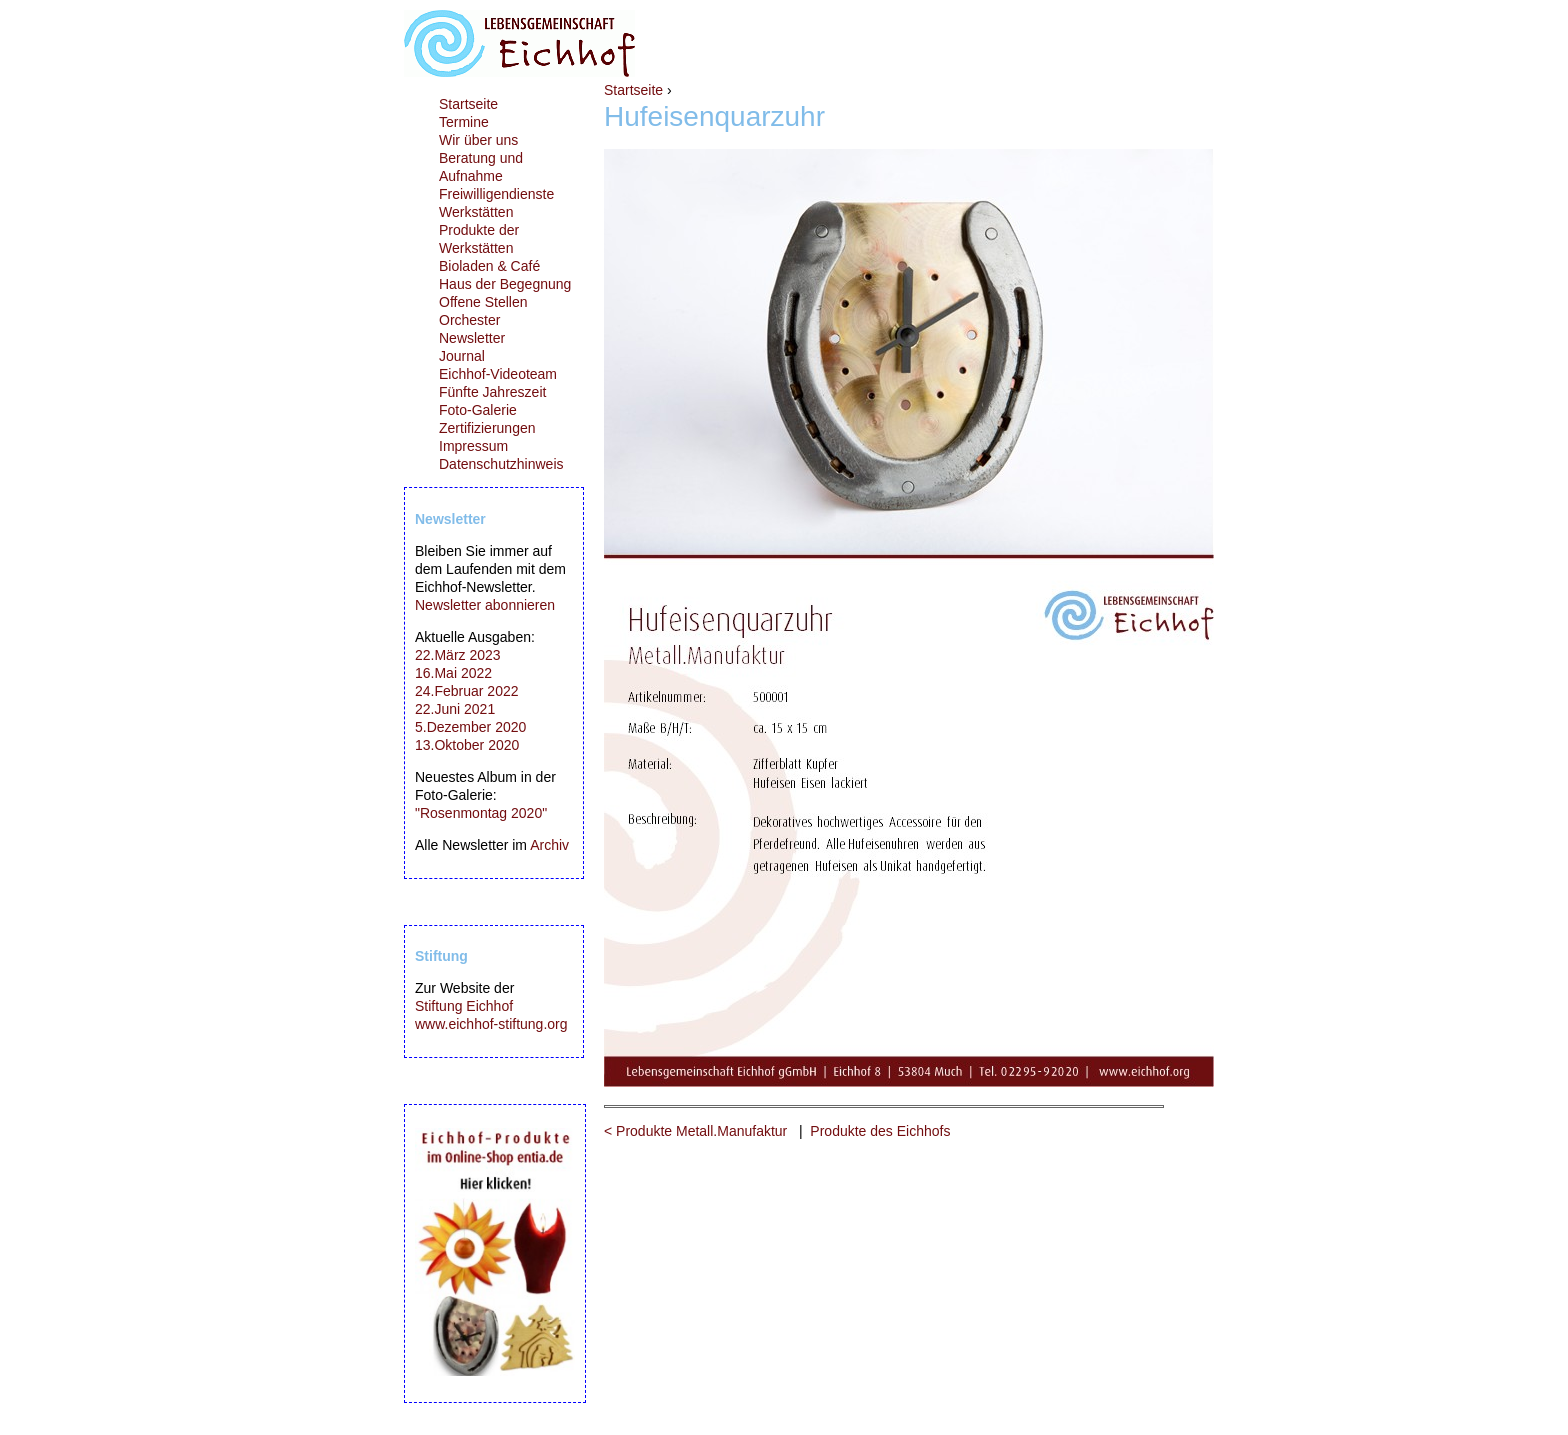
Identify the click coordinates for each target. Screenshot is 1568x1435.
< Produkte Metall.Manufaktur (695, 1131)
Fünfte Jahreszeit (492, 392)
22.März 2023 (458, 655)
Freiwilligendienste (496, 194)
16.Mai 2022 (453, 673)
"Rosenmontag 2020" (481, 813)
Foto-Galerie (478, 410)
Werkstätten (476, 212)
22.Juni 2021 (455, 709)
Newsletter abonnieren (485, 605)
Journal (462, 356)
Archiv (549, 845)
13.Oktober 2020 (467, 745)
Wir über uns (478, 140)
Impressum (473, 446)
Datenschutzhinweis (501, 464)
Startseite (633, 90)
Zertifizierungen (487, 428)
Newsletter (472, 338)
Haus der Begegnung (505, 284)
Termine (464, 122)
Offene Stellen (483, 302)
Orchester (469, 320)
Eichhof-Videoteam (498, 374)
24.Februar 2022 (467, 691)
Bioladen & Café (489, 266)
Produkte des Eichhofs (880, 1131)
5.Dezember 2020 (470, 727)
